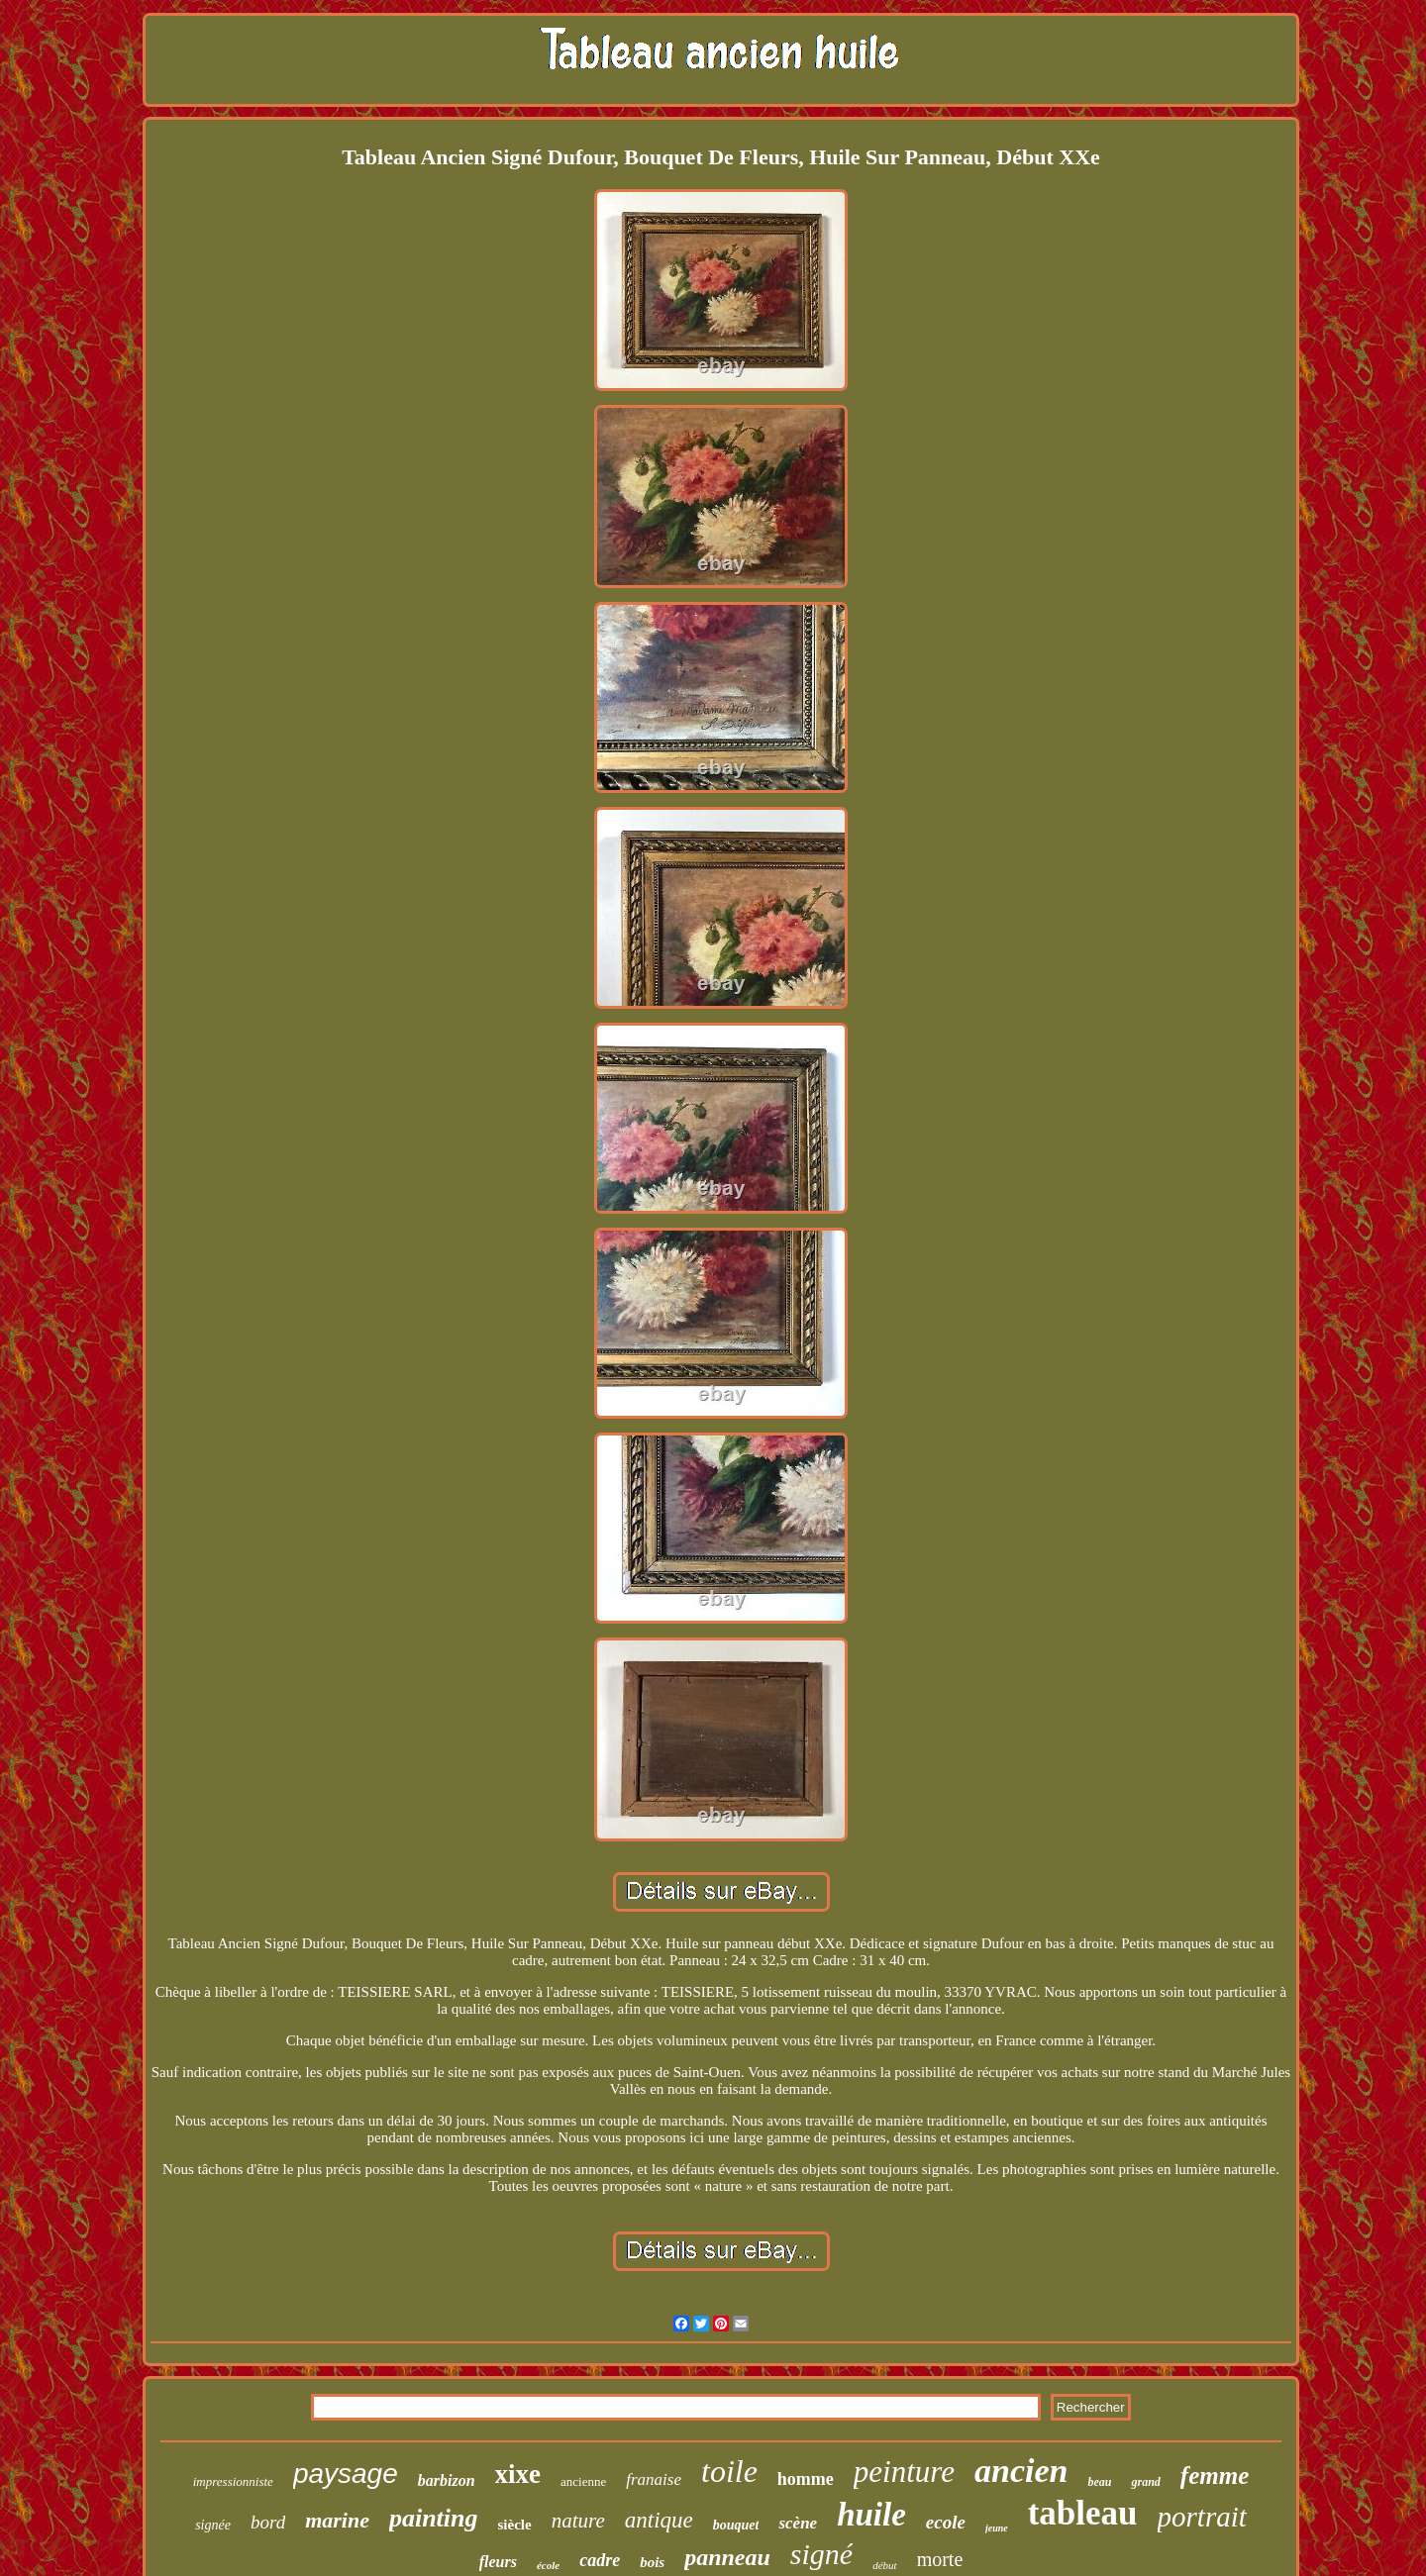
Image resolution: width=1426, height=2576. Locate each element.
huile (871, 2514)
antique (659, 2520)
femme (1214, 2475)
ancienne (583, 2481)
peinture (904, 2471)
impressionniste (233, 2481)
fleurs (498, 2561)
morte (940, 2559)
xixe (518, 2474)
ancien (1021, 2470)
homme (805, 2479)
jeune (996, 2528)
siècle (515, 2524)
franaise (653, 2479)
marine (337, 2520)
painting (433, 2518)
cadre (599, 2560)
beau (1099, 2482)
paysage (345, 2473)
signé (821, 2553)
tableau (1083, 2513)
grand (1145, 2482)
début (884, 2565)
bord (268, 2522)
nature (578, 2520)
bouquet (736, 2525)
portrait (1202, 2516)
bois (652, 2562)
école (548, 2565)
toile (729, 2471)
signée (213, 2525)
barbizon (446, 2480)
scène (797, 2523)
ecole (946, 2522)
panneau (727, 2557)
